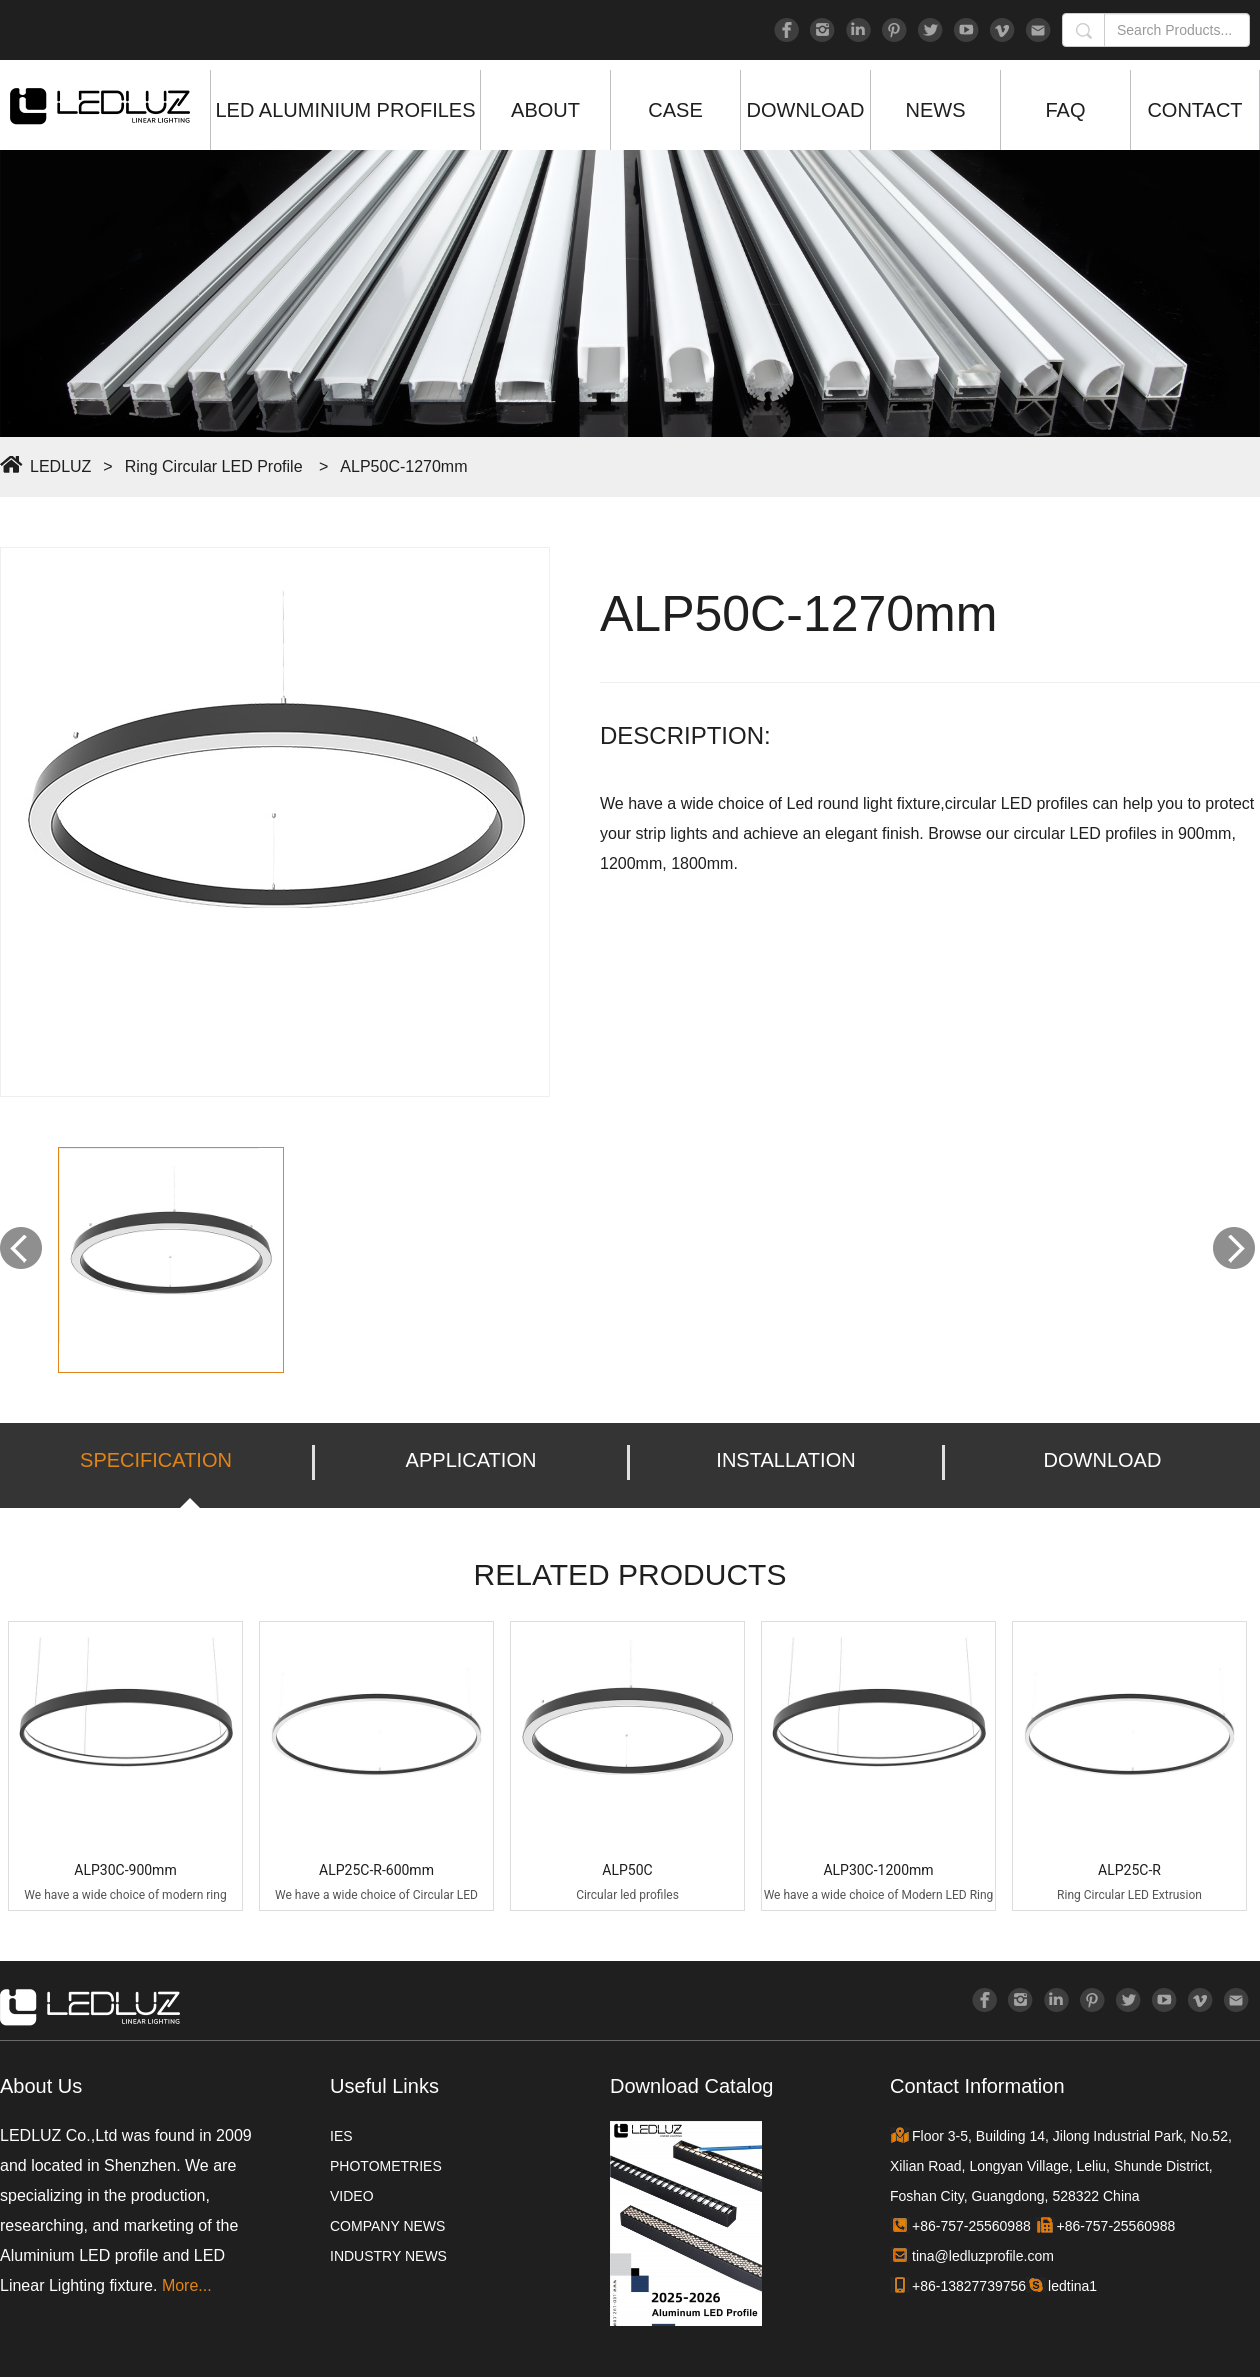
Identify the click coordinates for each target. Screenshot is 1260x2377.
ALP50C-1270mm (403, 466)
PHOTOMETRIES (386, 2166)
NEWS (936, 110)
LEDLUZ (60, 466)
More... (187, 2285)
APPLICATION (471, 1460)
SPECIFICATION (156, 1460)
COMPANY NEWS (387, 2226)
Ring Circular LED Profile (214, 466)
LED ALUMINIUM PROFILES (345, 110)
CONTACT (1194, 110)
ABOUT (545, 110)
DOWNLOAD (806, 110)
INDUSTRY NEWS (388, 2256)
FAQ (1065, 110)
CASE (675, 110)
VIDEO (352, 2196)
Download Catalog (691, 2086)
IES (341, 2136)
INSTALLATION (785, 1460)
